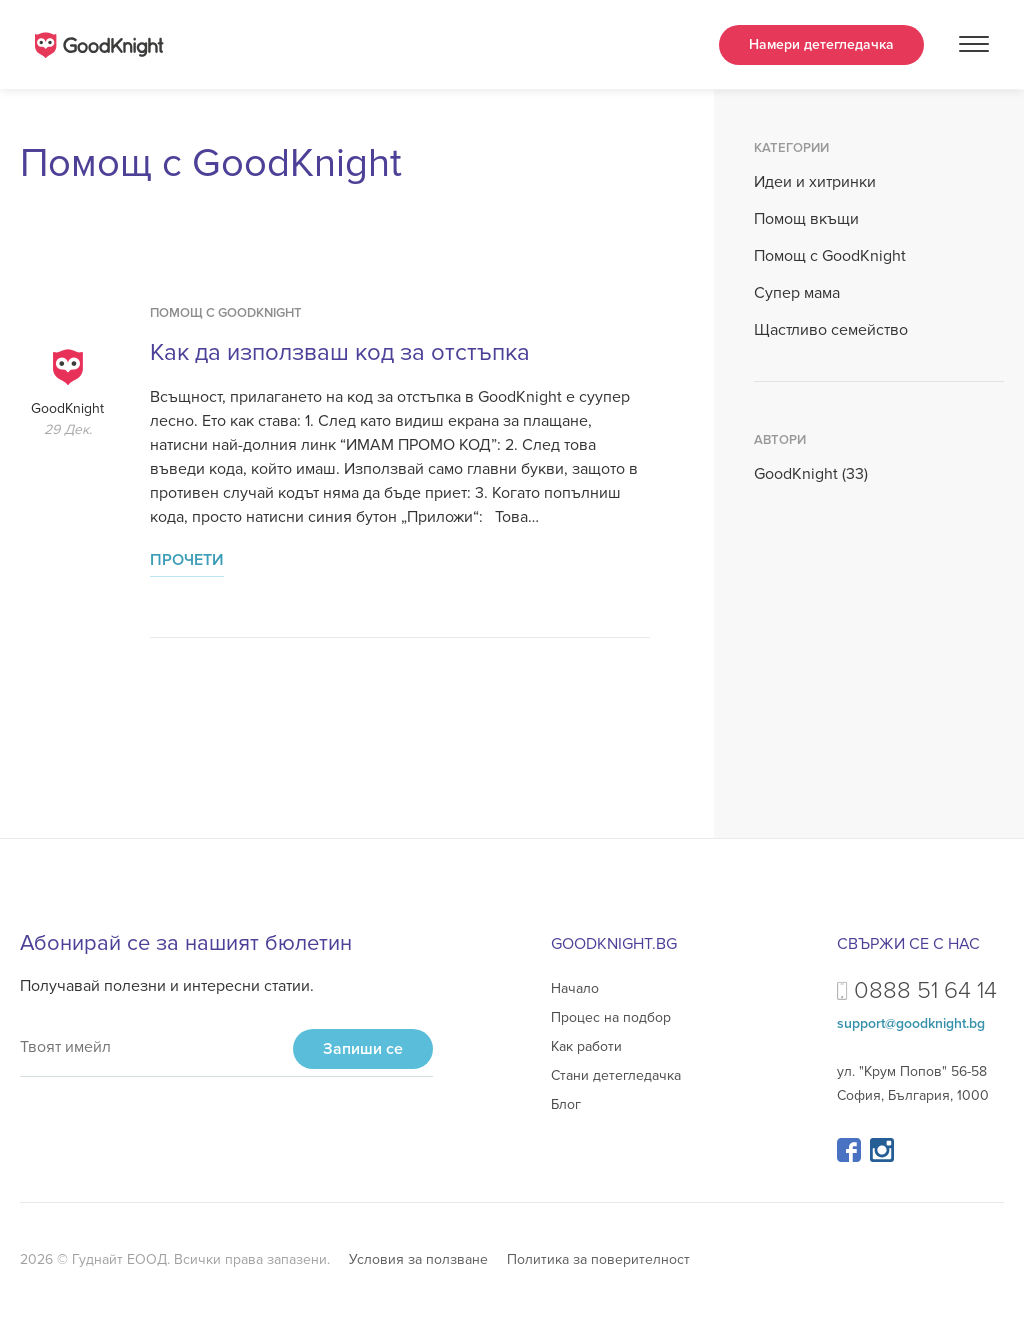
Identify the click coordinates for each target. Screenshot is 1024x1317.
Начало (575, 988)
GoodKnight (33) (811, 474)
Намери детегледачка (821, 44)
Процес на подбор (611, 1017)
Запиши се (363, 1049)
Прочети (187, 560)
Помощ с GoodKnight (226, 313)
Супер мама (797, 293)
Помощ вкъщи (806, 219)
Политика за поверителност (598, 1259)
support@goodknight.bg (911, 1023)
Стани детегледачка (616, 1075)
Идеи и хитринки (815, 182)
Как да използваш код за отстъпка (340, 352)
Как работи (586, 1046)
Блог (566, 1104)
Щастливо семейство (831, 330)
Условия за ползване (418, 1259)
